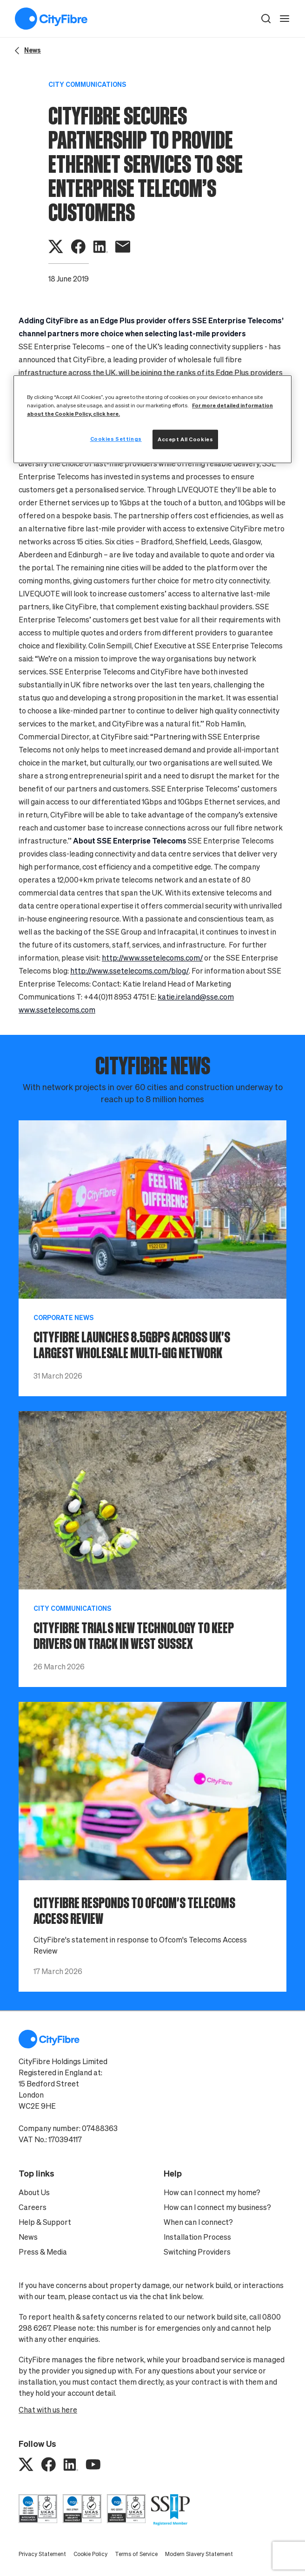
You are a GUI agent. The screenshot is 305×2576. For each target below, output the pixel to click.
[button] (266, 18)
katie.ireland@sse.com (196, 997)
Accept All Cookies (185, 439)
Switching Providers (197, 2252)
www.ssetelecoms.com (57, 1010)
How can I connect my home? (212, 2192)
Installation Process (197, 2237)
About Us (34, 2192)
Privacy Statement (42, 2554)
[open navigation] (284, 18)
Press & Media (43, 2252)
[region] (152, 419)
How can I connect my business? (217, 2207)
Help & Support (45, 2222)
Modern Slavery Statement (199, 2554)
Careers (32, 2207)
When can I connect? (198, 2222)
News (28, 2237)
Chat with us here (48, 2410)
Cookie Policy (90, 2554)
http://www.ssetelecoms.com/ (152, 958)
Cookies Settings (116, 439)
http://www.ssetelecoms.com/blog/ (129, 971)
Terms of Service (136, 2554)
